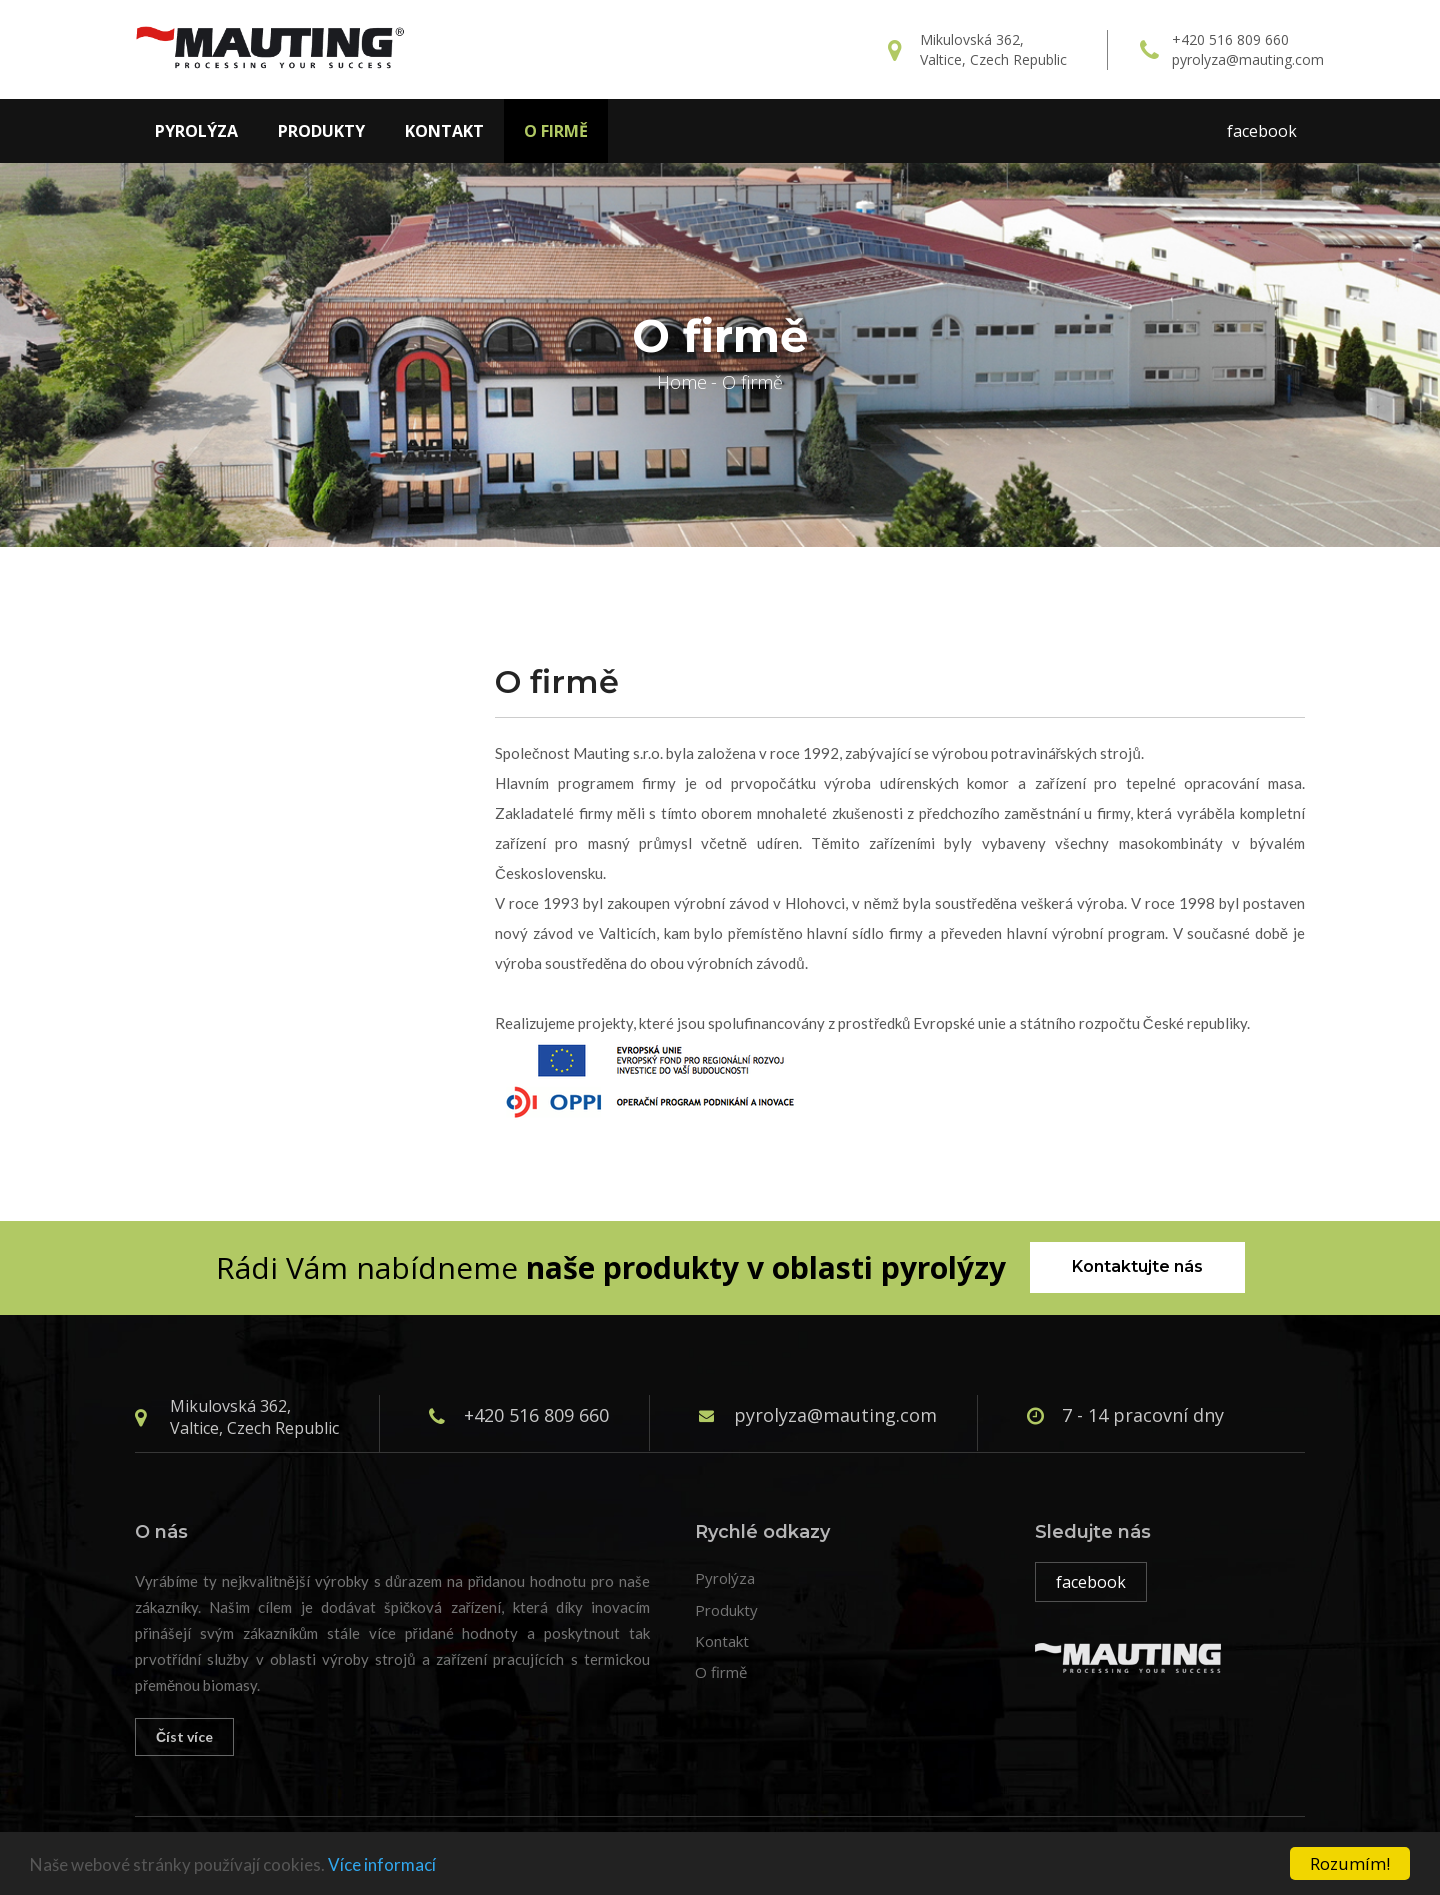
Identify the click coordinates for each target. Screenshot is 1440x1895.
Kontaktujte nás (1137, 1266)
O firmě (556, 131)
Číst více (184, 1736)
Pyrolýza (196, 131)
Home (682, 382)
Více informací (382, 1864)
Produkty (321, 131)
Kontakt (444, 131)
